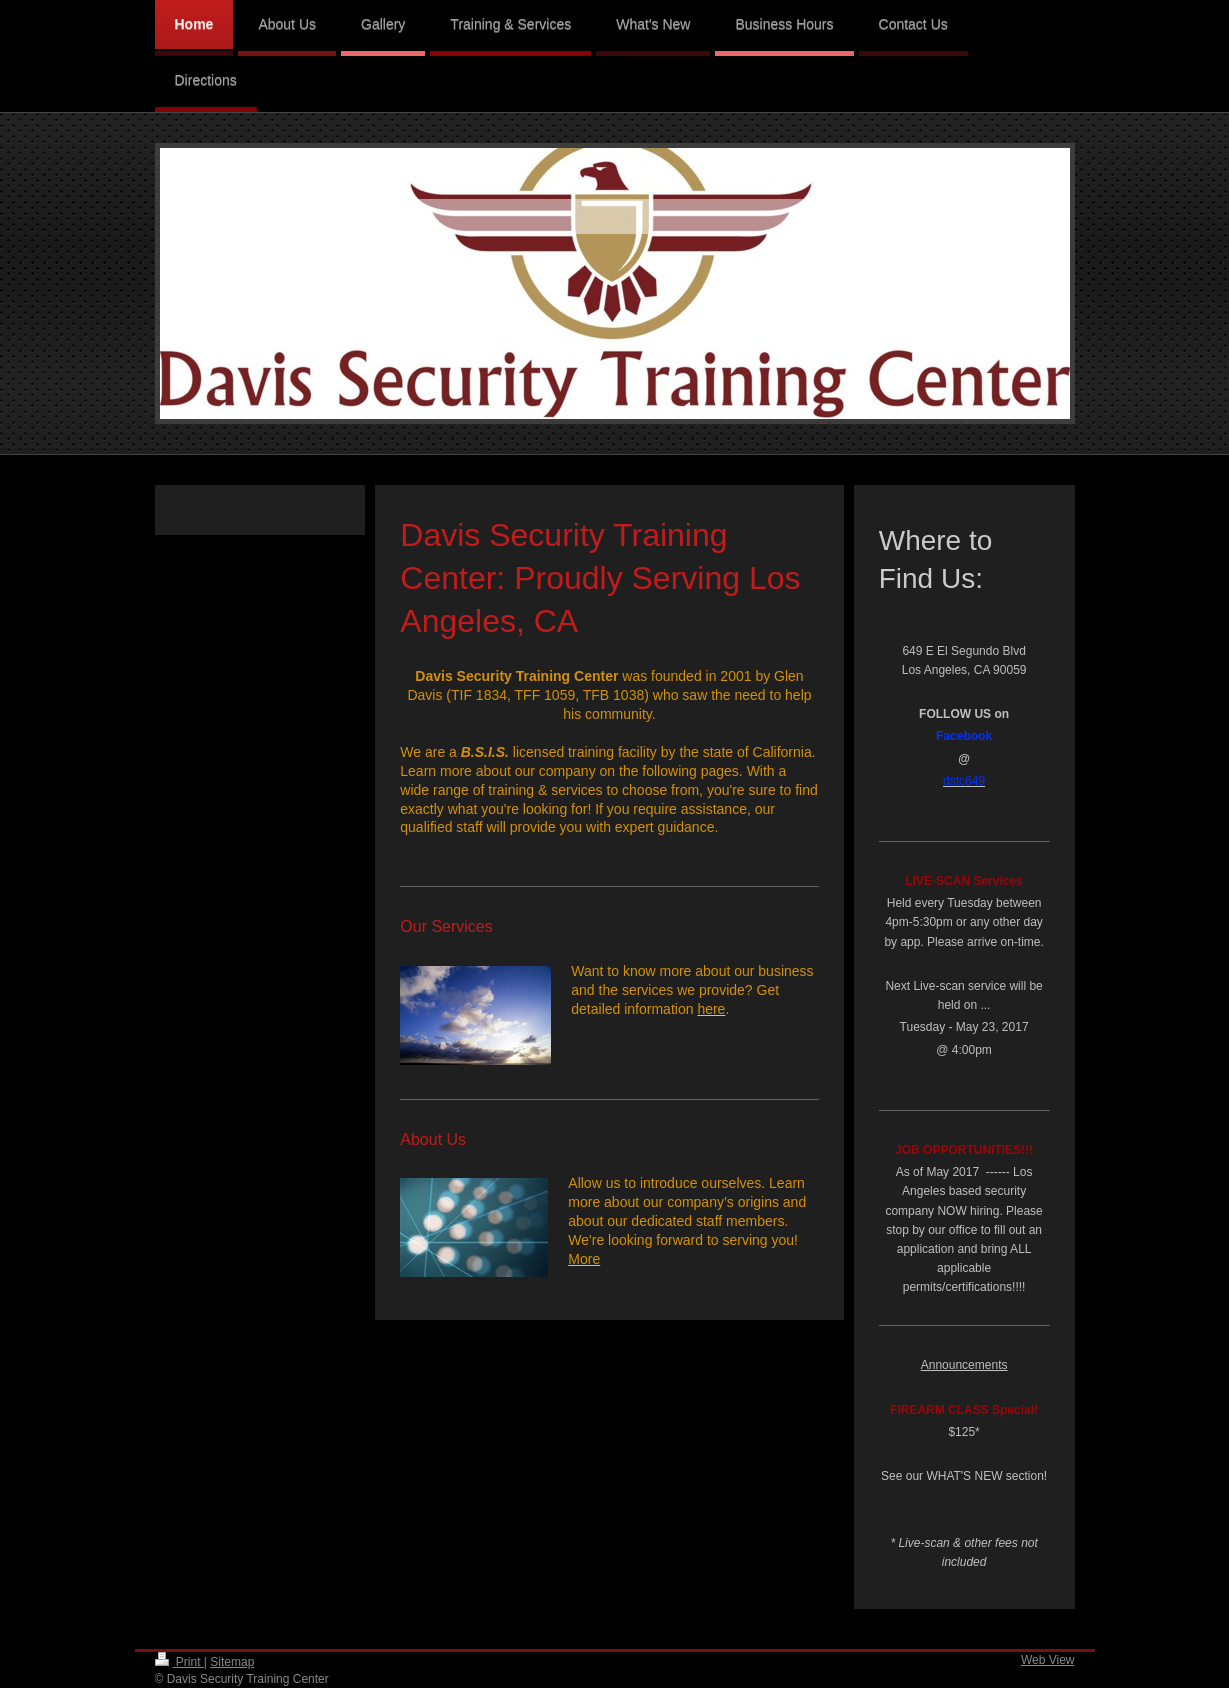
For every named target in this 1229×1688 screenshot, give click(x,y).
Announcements (964, 1365)
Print (179, 1662)
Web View (1048, 1660)
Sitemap (232, 1662)
